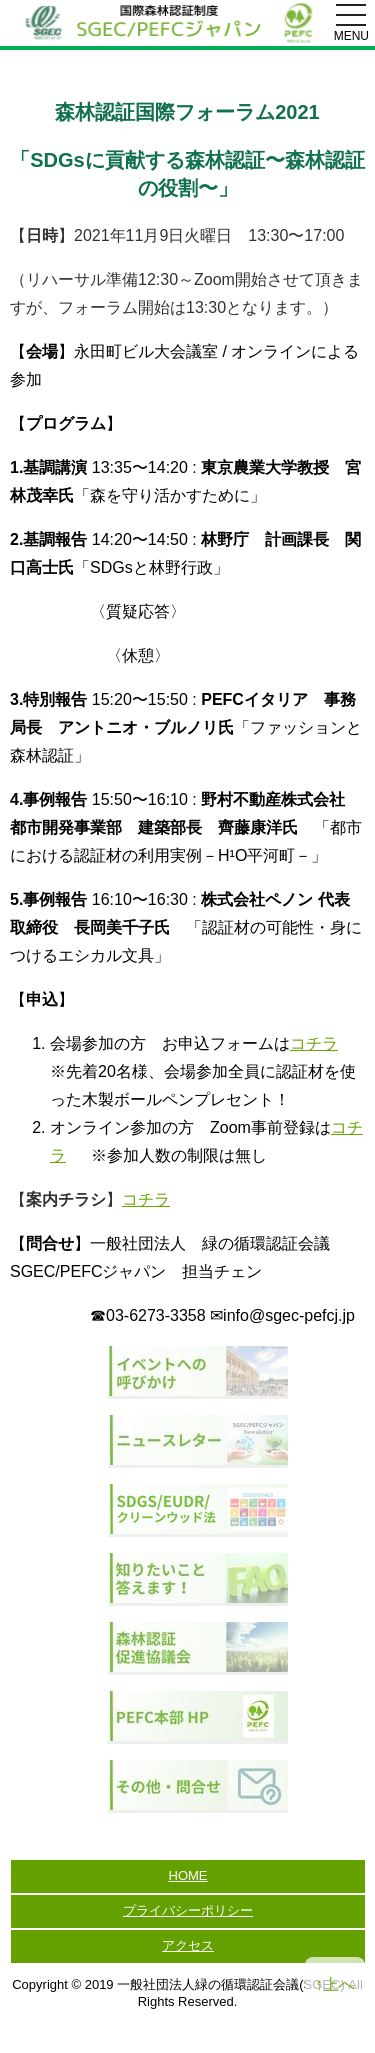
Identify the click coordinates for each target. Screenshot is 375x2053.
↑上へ (335, 1984)
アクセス (188, 1945)
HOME (188, 1875)
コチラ (314, 1043)
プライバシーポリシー (188, 1910)
